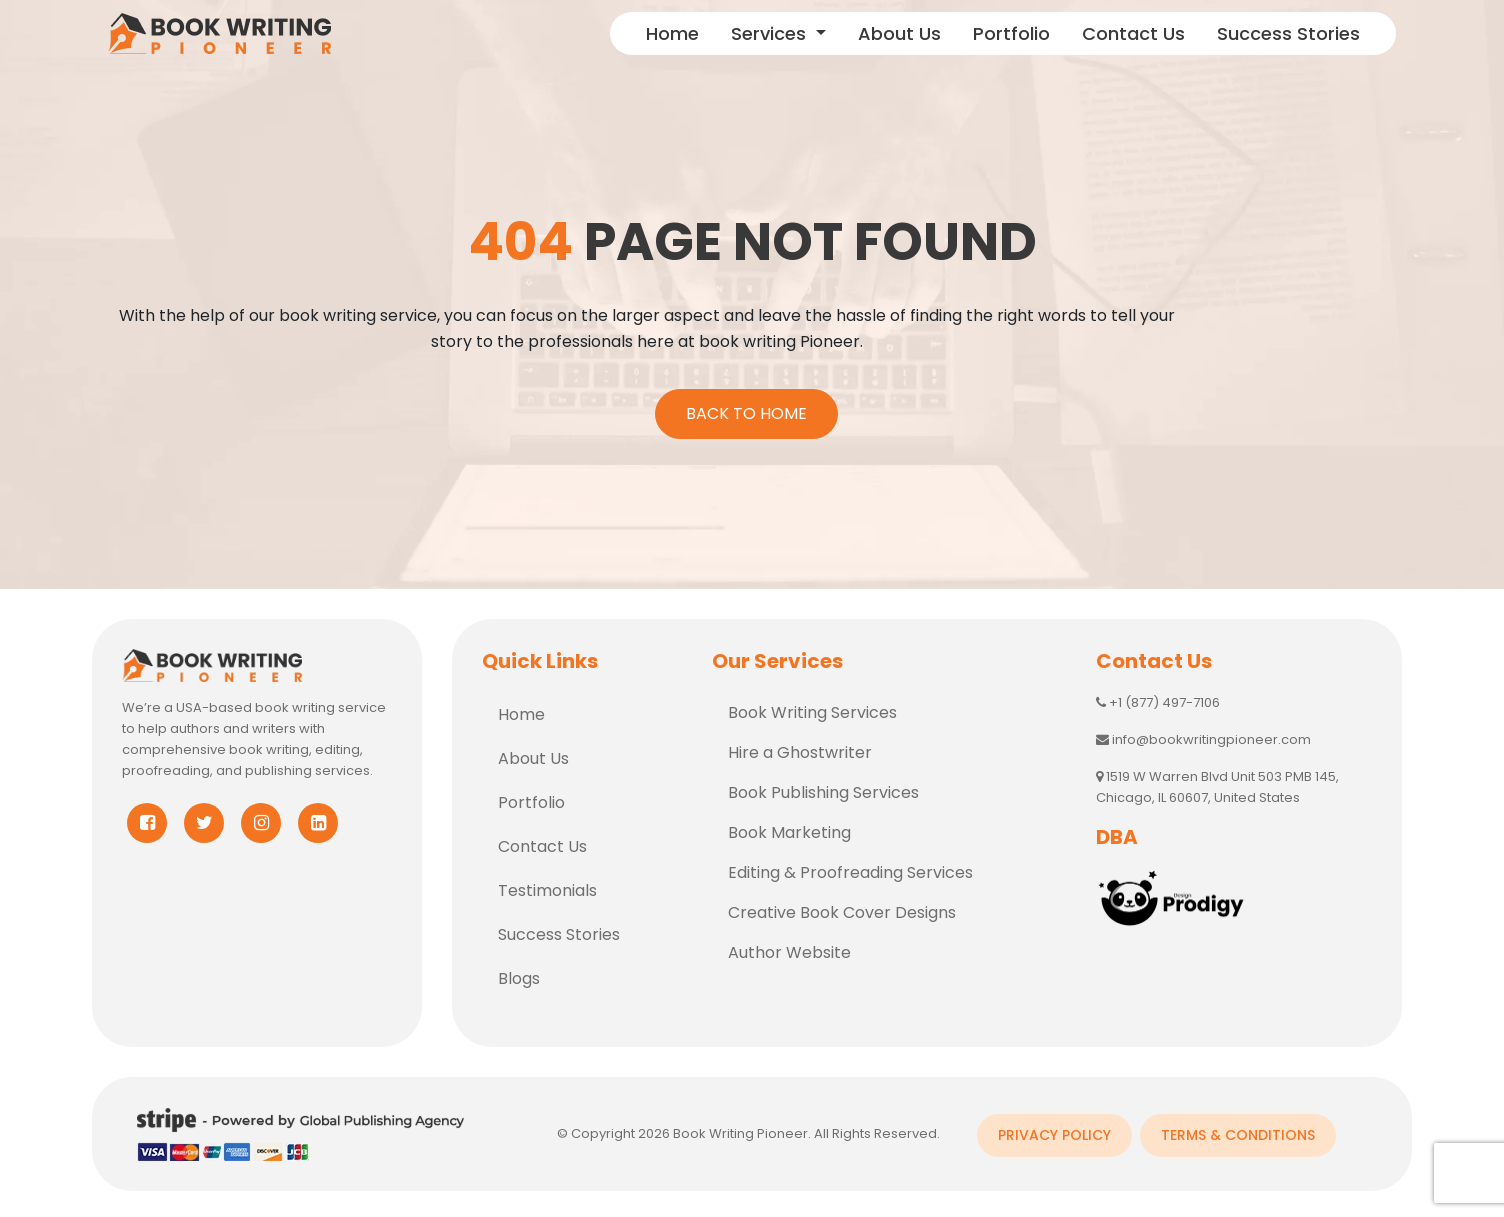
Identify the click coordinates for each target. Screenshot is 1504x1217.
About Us (899, 33)
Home (672, 33)
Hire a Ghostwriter (800, 748)
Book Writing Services (812, 708)
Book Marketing (789, 828)
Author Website (789, 948)
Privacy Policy (1054, 1129)
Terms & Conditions (1239, 1129)
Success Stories (1288, 33)
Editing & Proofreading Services (850, 868)
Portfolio (1011, 33)
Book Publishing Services (823, 788)
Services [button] (771, 33)
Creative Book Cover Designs (842, 908)
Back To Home (742, 409)
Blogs (519, 974)
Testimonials (547, 886)
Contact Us (1133, 33)
